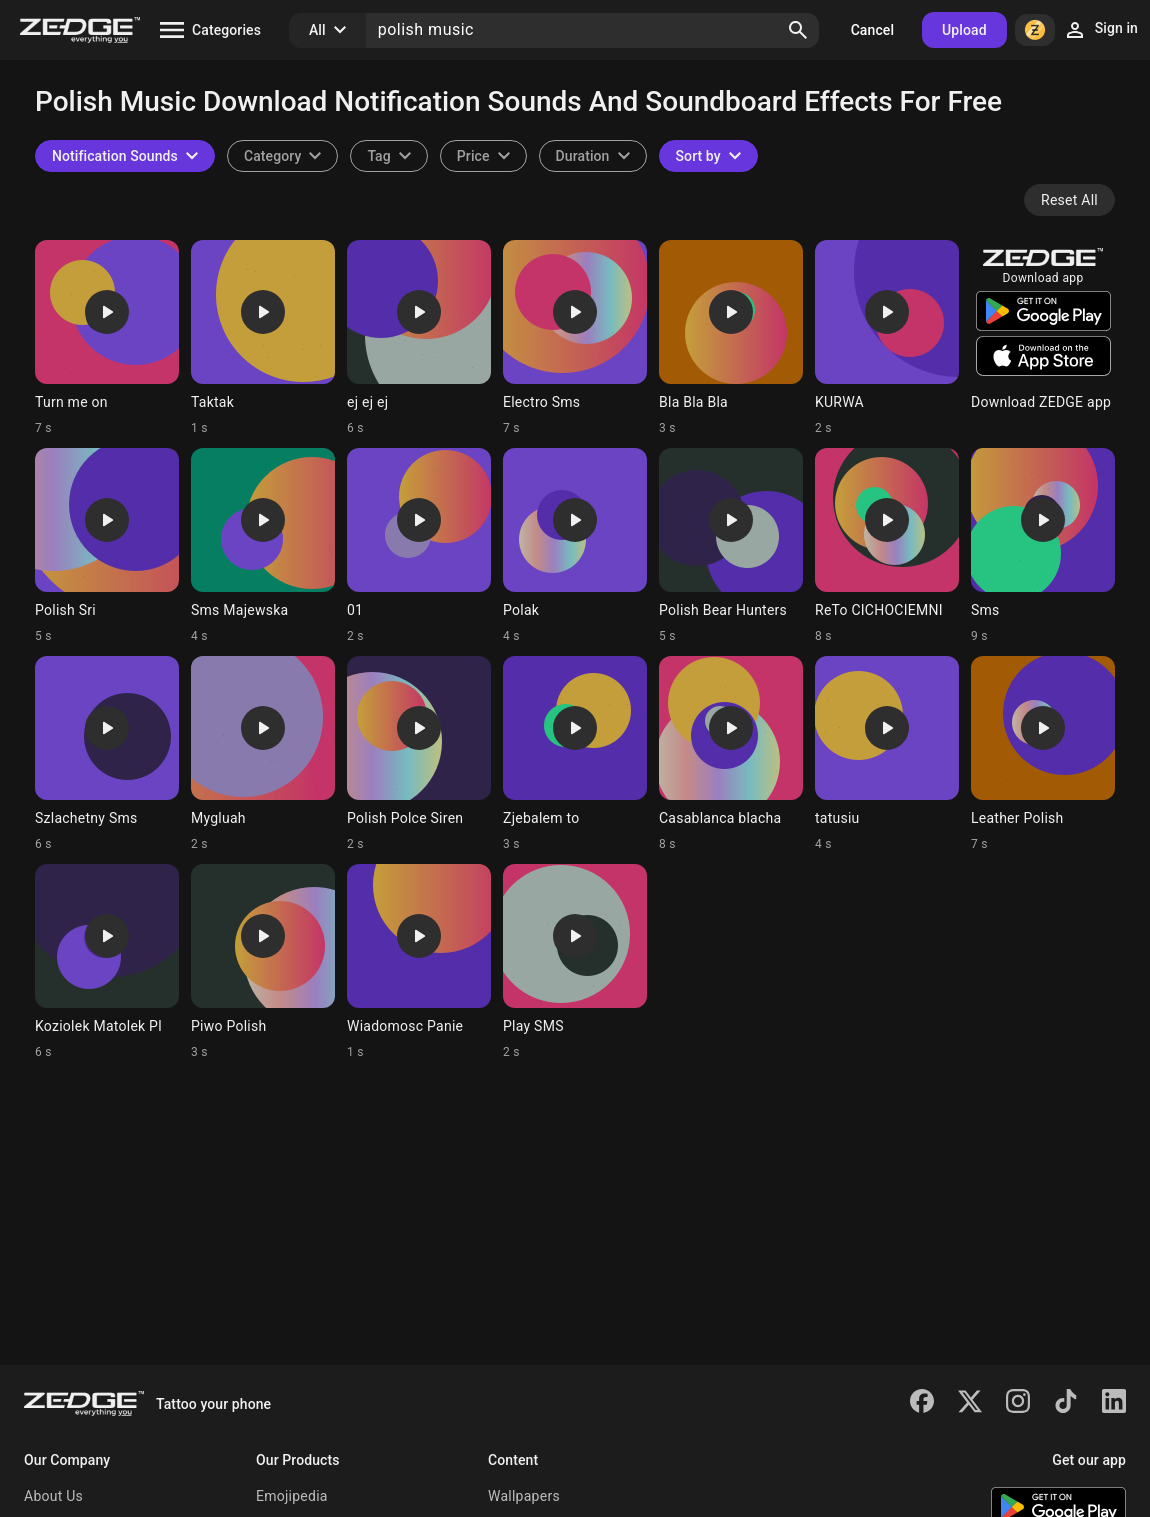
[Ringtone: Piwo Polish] (263, 962)
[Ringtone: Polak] (575, 546)
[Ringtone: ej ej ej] (419, 338)
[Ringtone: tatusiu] (887, 754)
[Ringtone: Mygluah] (263, 754)
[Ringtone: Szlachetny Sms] (107, 754)
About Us (53, 1496)
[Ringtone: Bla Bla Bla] (731, 338)
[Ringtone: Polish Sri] (107, 546)
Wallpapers (524, 1496)
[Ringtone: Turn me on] (107, 338)
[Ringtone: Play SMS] (575, 962)
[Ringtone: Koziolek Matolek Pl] (107, 962)
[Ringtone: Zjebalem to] (575, 754)
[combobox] (388, 156)
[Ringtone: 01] (419, 546)
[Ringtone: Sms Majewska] (263, 546)
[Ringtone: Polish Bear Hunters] (731, 546)
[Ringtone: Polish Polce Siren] (419, 754)
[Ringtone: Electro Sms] (575, 338)
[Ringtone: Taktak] (263, 338)
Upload (964, 30)
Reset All (1069, 200)
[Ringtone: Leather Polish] (1043, 754)
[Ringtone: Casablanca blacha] (731, 754)
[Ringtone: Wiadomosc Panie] (419, 962)
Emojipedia (292, 1496)
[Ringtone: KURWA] (887, 338)
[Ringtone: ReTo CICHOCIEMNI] (887, 546)
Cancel (872, 30)
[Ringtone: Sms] (1043, 546)
